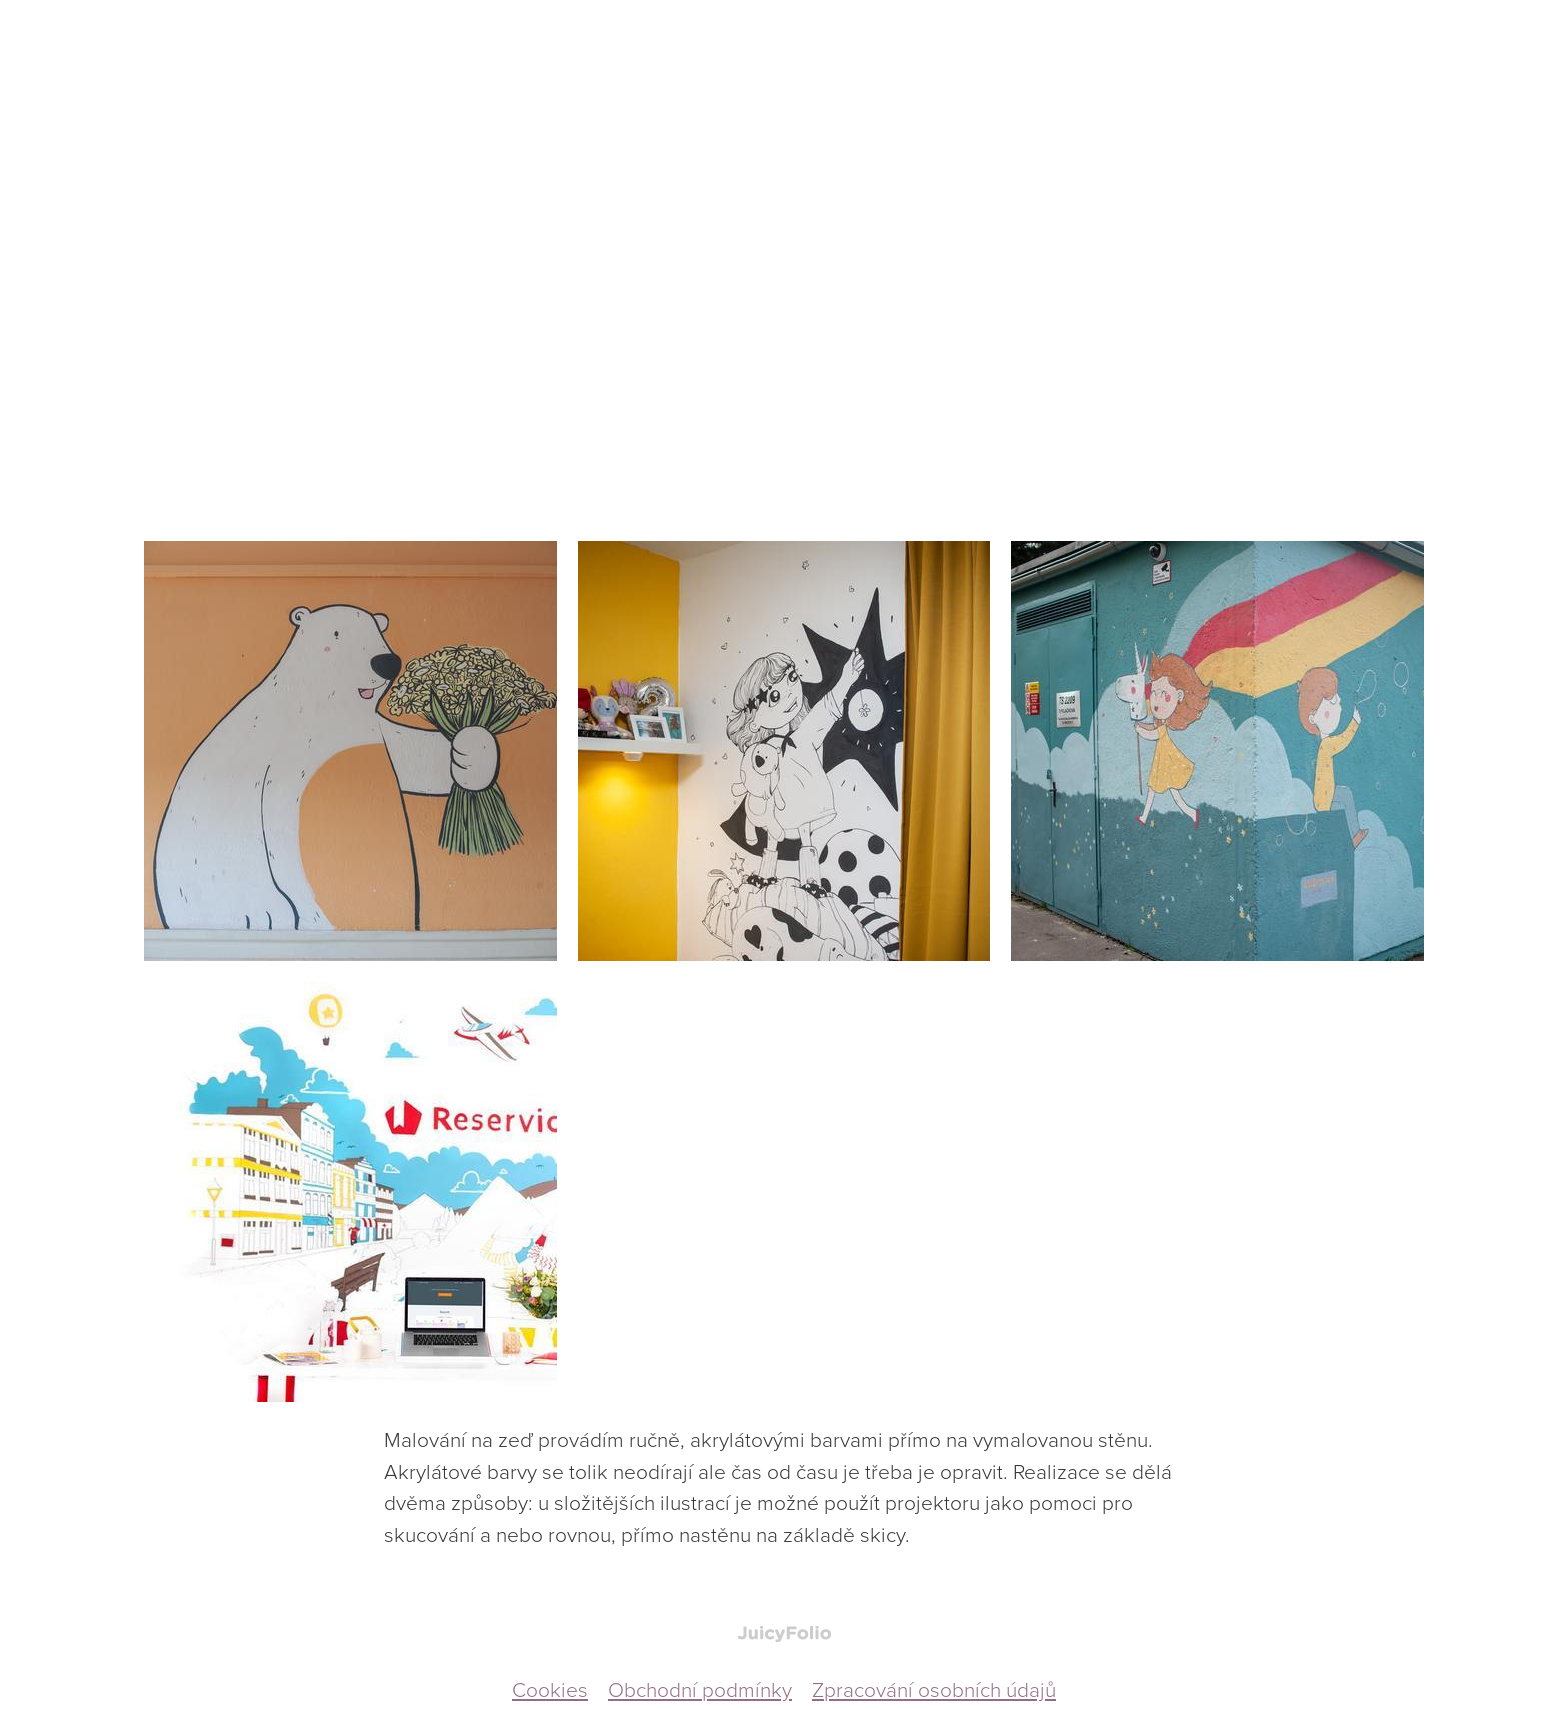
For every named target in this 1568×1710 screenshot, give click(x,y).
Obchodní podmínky (700, 1688)
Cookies (550, 1688)
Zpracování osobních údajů (934, 1688)
